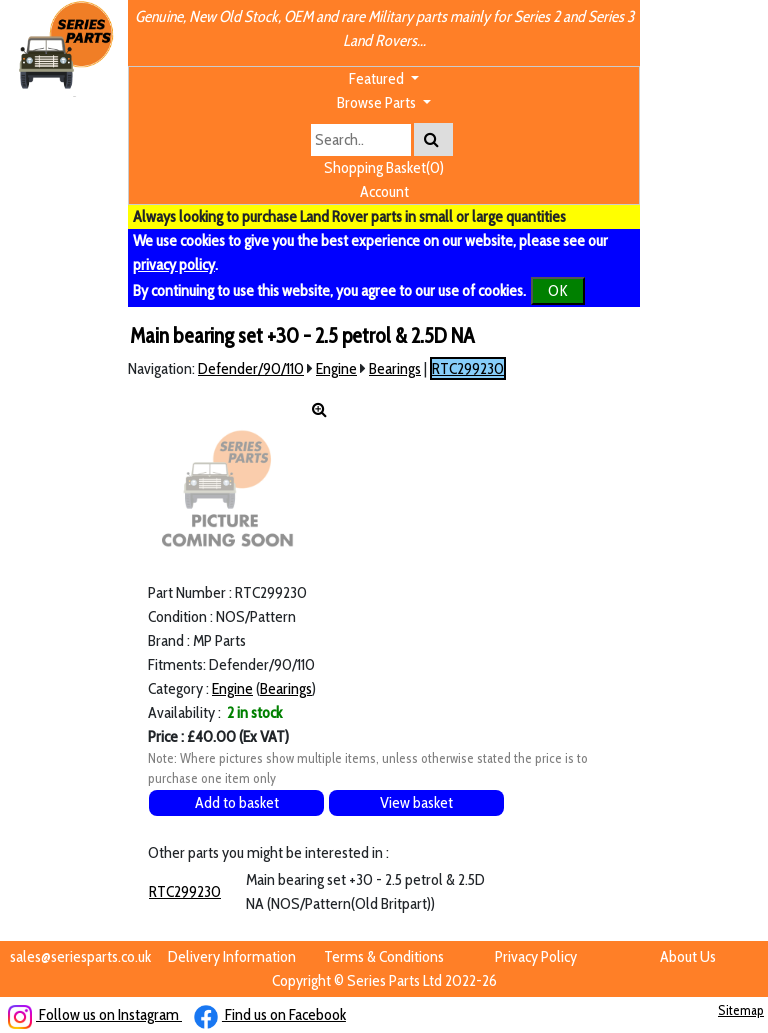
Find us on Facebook (270, 1014)
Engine (336, 368)
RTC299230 (468, 368)
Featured (378, 78)
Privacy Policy (536, 956)
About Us (688, 956)
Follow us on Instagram (95, 1014)
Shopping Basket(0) (384, 167)
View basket (416, 802)
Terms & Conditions (384, 956)
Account (384, 191)
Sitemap (741, 1010)
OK (558, 290)
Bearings (395, 368)
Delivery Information (232, 956)
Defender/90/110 (251, 368)
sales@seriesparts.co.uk (80, 956)
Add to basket (237, 802)
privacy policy (174, 264)
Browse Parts (378, 102)
